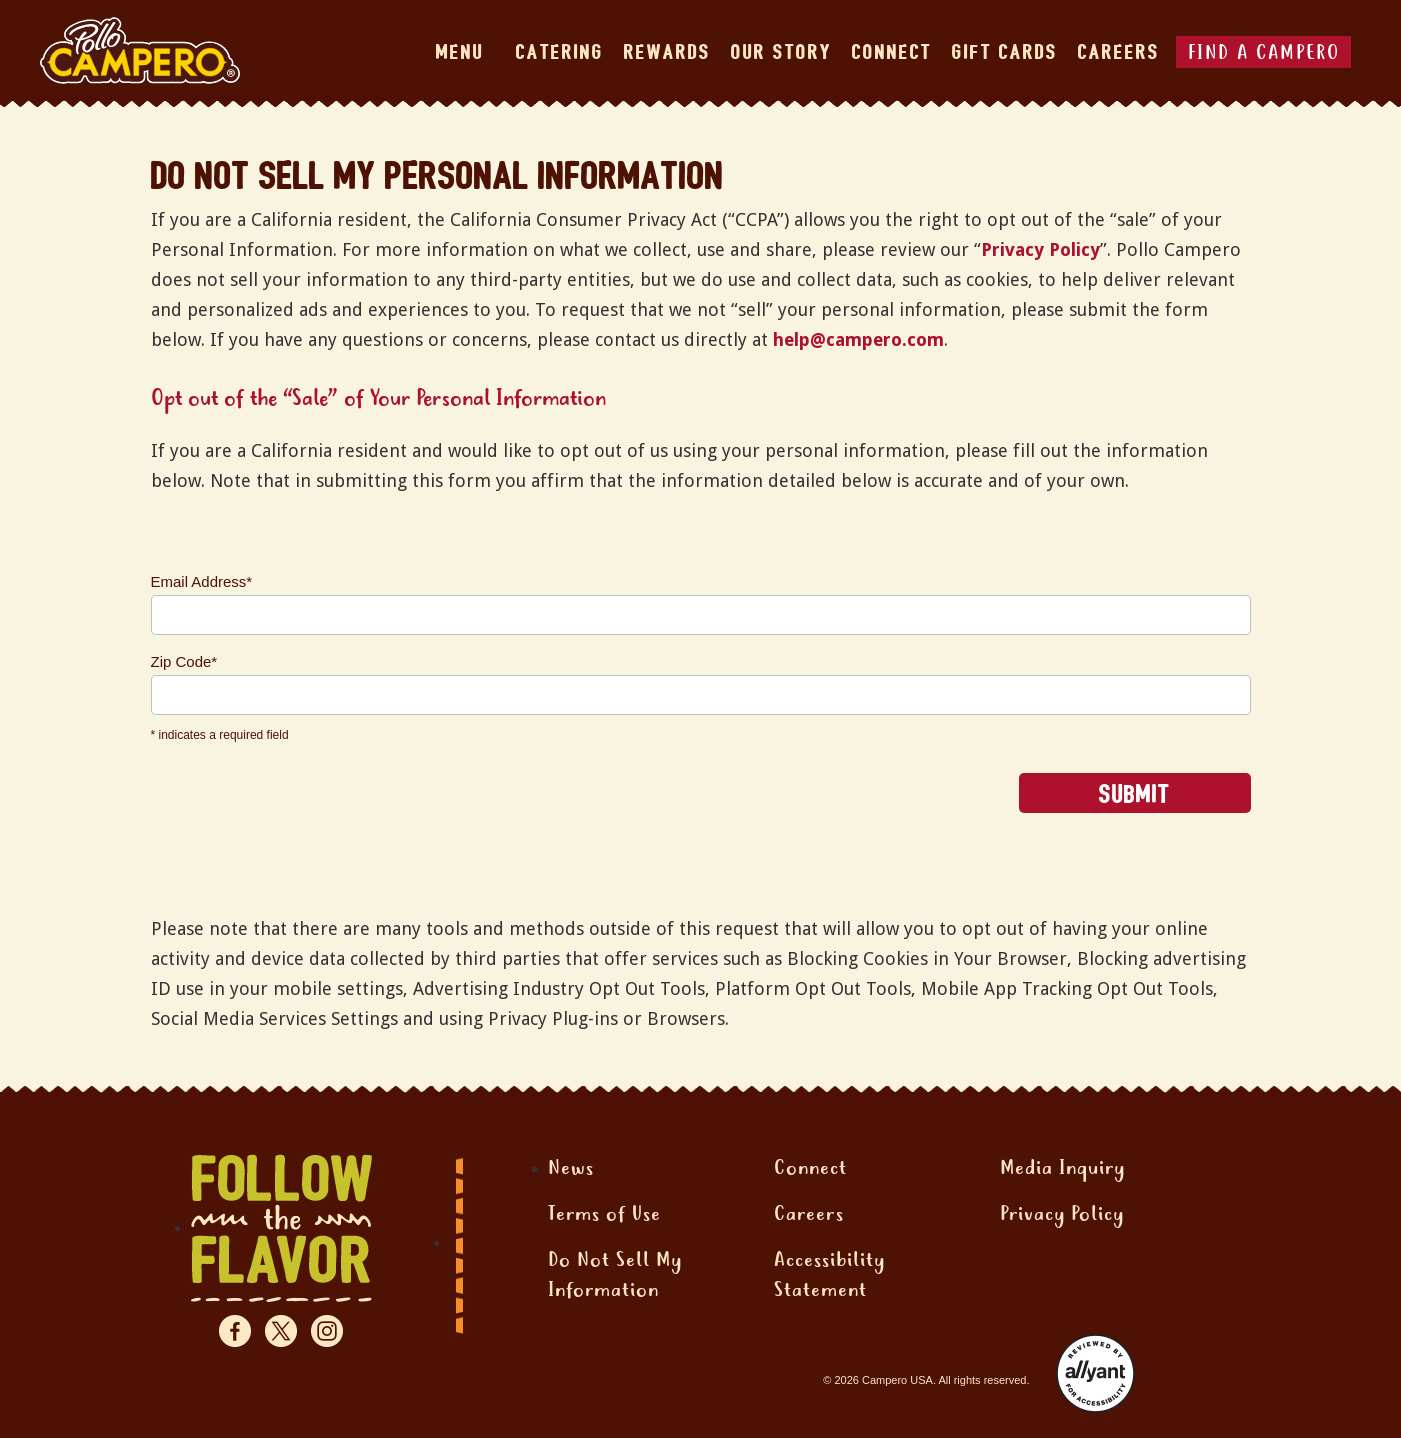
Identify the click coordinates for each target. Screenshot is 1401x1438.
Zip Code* (184, 661)
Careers (1119, 52)
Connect (810, 1169)
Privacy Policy (1040, 249)
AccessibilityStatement (829, 1276)
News (571, 1169)
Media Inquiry (1062, 1169)
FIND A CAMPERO (1264, 55)
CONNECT (892, 52)
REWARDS (667, 52)
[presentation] (303, 812)
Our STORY (781, 52)
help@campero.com (858, 339)
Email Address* (202, 581)
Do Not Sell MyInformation (615, 1276)
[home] (140, 50)
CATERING (560, 52)
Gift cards (1005, 52)
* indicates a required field (220, 735)
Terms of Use (604, 1215)
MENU (460, 52)
